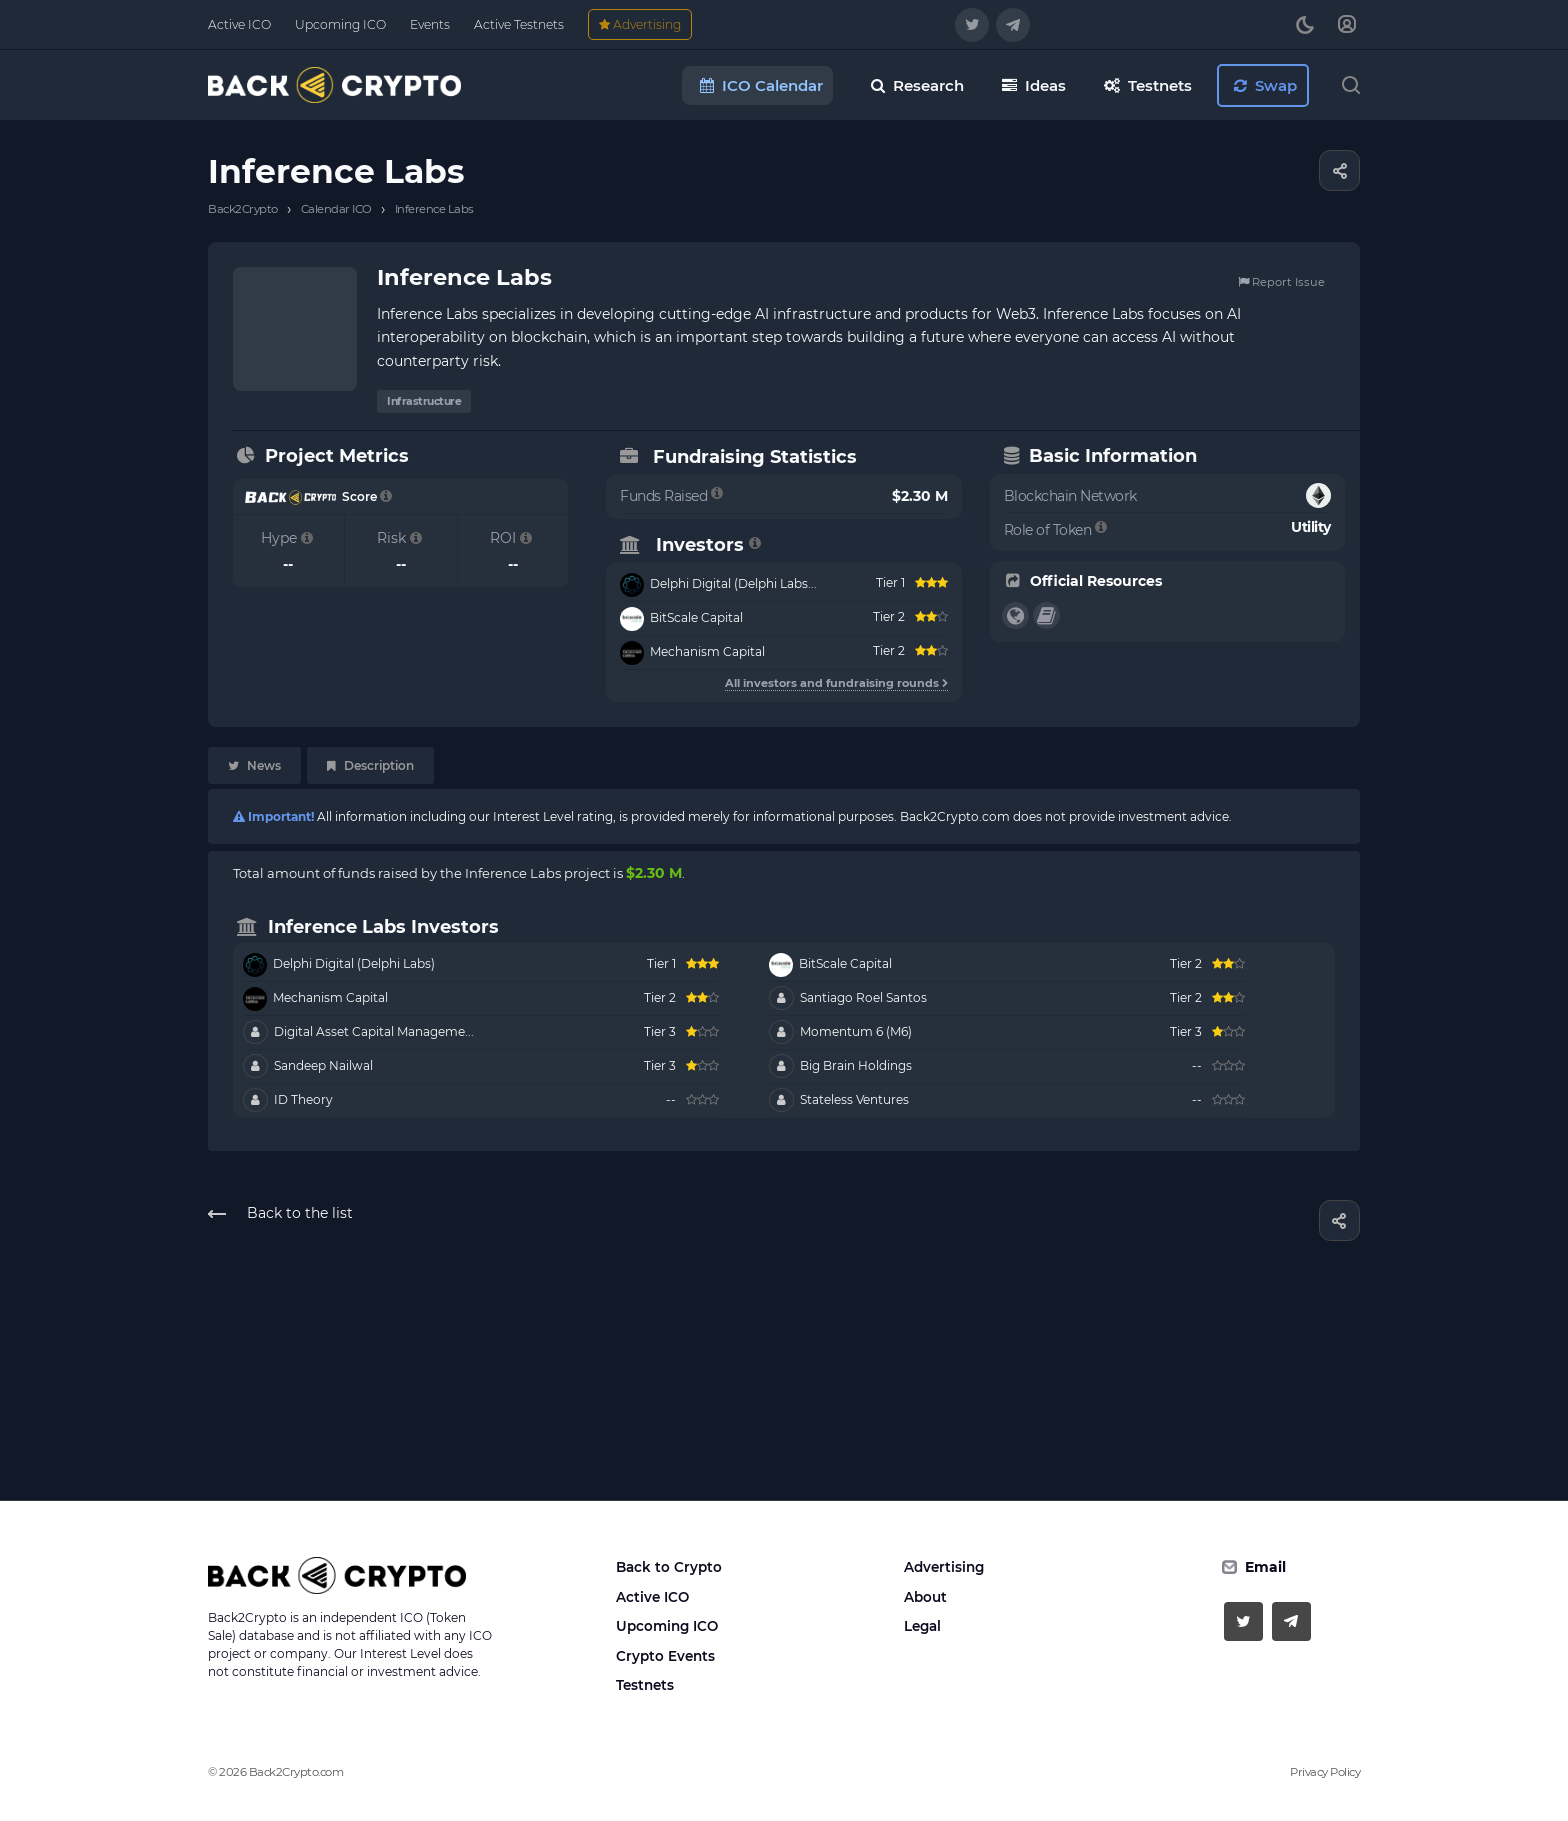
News (254, 765)
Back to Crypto (669, 1567)
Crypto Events (665, 1656)
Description (370, 765)
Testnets (645, 1685)
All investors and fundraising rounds (836, 683)
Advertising (944, 1567)
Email (1265, 1567)
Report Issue (1281, 282)
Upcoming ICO (667, 1626)
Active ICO (652, 1597)
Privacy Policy (1325, 1772)
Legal (922, 1626)
